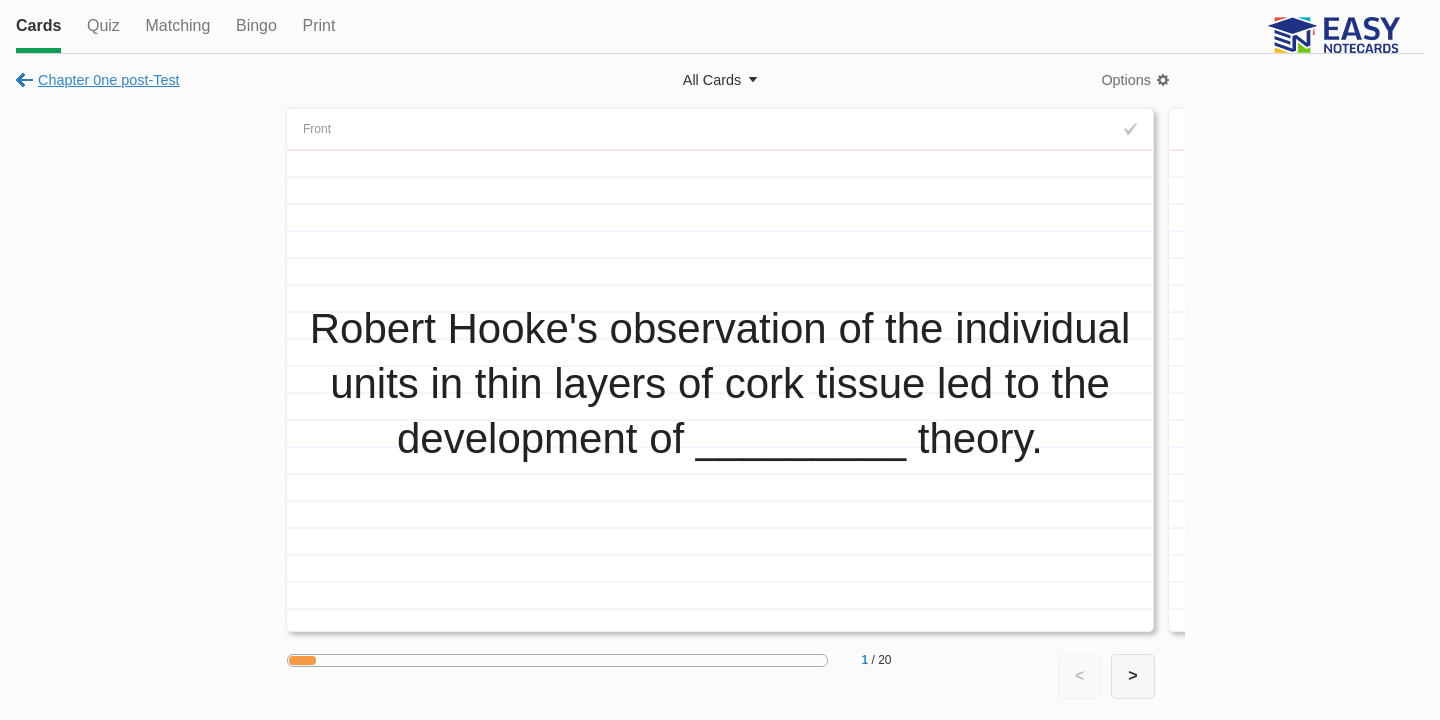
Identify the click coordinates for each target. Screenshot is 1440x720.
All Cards (712, 80)
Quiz (103, 25)
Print (318, 25)
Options (1126, 80)
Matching (177, 25)
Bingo (256, 25)
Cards (38, 25)
